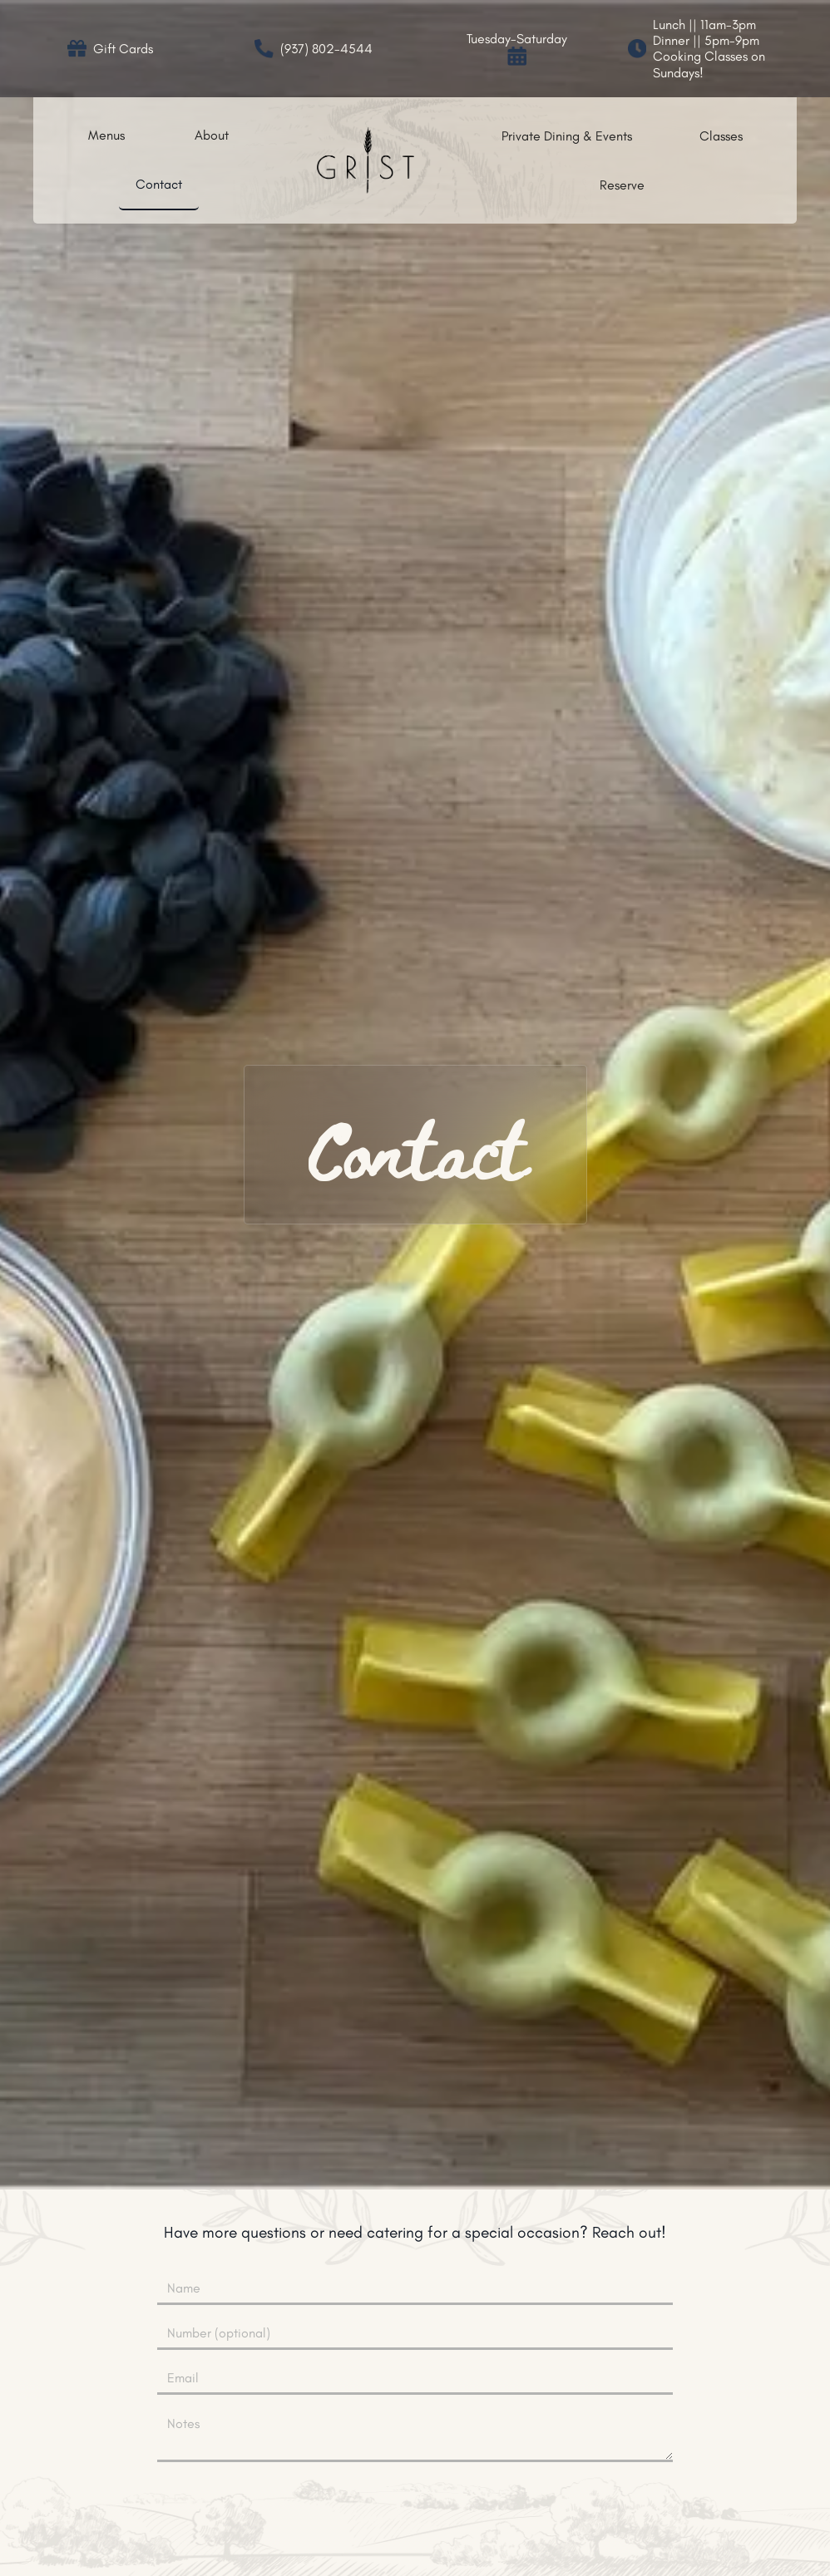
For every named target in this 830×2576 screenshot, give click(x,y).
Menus (106, 135)
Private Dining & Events (566, 136)
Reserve (622, 185)
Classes (721, 136)
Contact (159, 184)
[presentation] (415, 2507)
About (212, 135)
